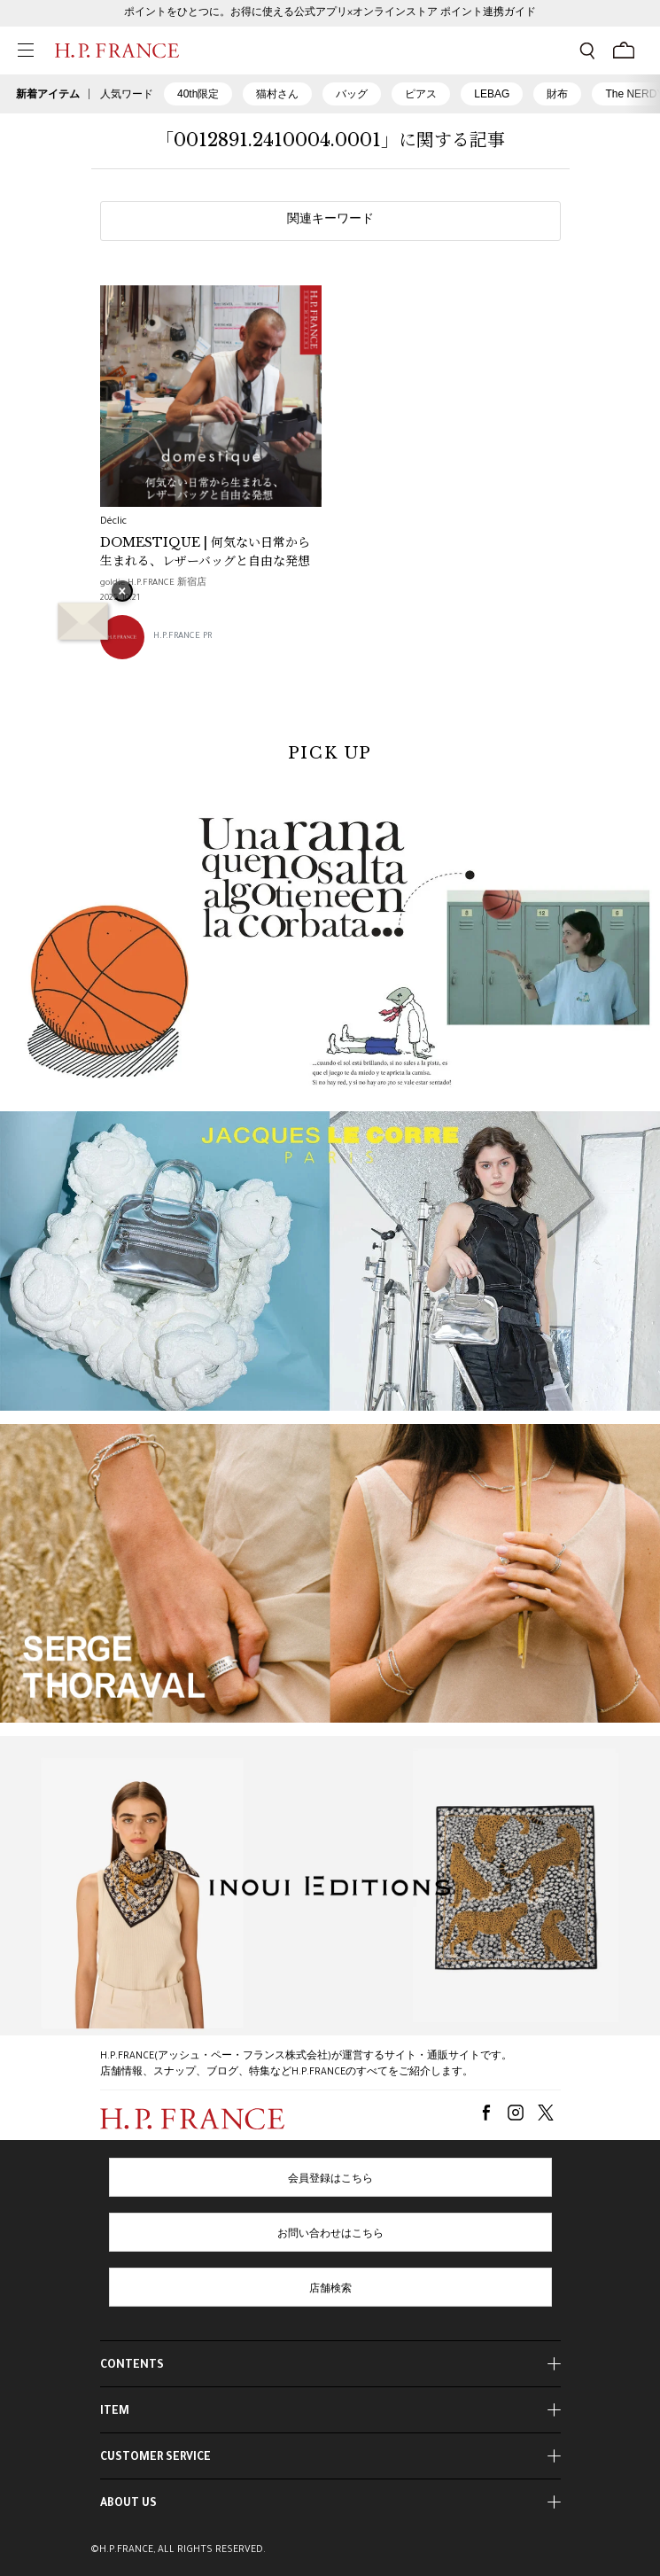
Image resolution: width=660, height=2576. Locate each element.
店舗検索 (330, 2289)
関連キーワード (330, 220)
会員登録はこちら (330, 2180)
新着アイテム (48, 94)
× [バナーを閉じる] (122, 593)
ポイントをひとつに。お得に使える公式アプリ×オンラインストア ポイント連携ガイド (330, 13)
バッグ (352, 94)
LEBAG (491, 94)
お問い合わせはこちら (330, 2235)
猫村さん (277, 94)
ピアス (421, 94)
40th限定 (198, 94)
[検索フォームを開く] (587, 50)
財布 (557, 94)
